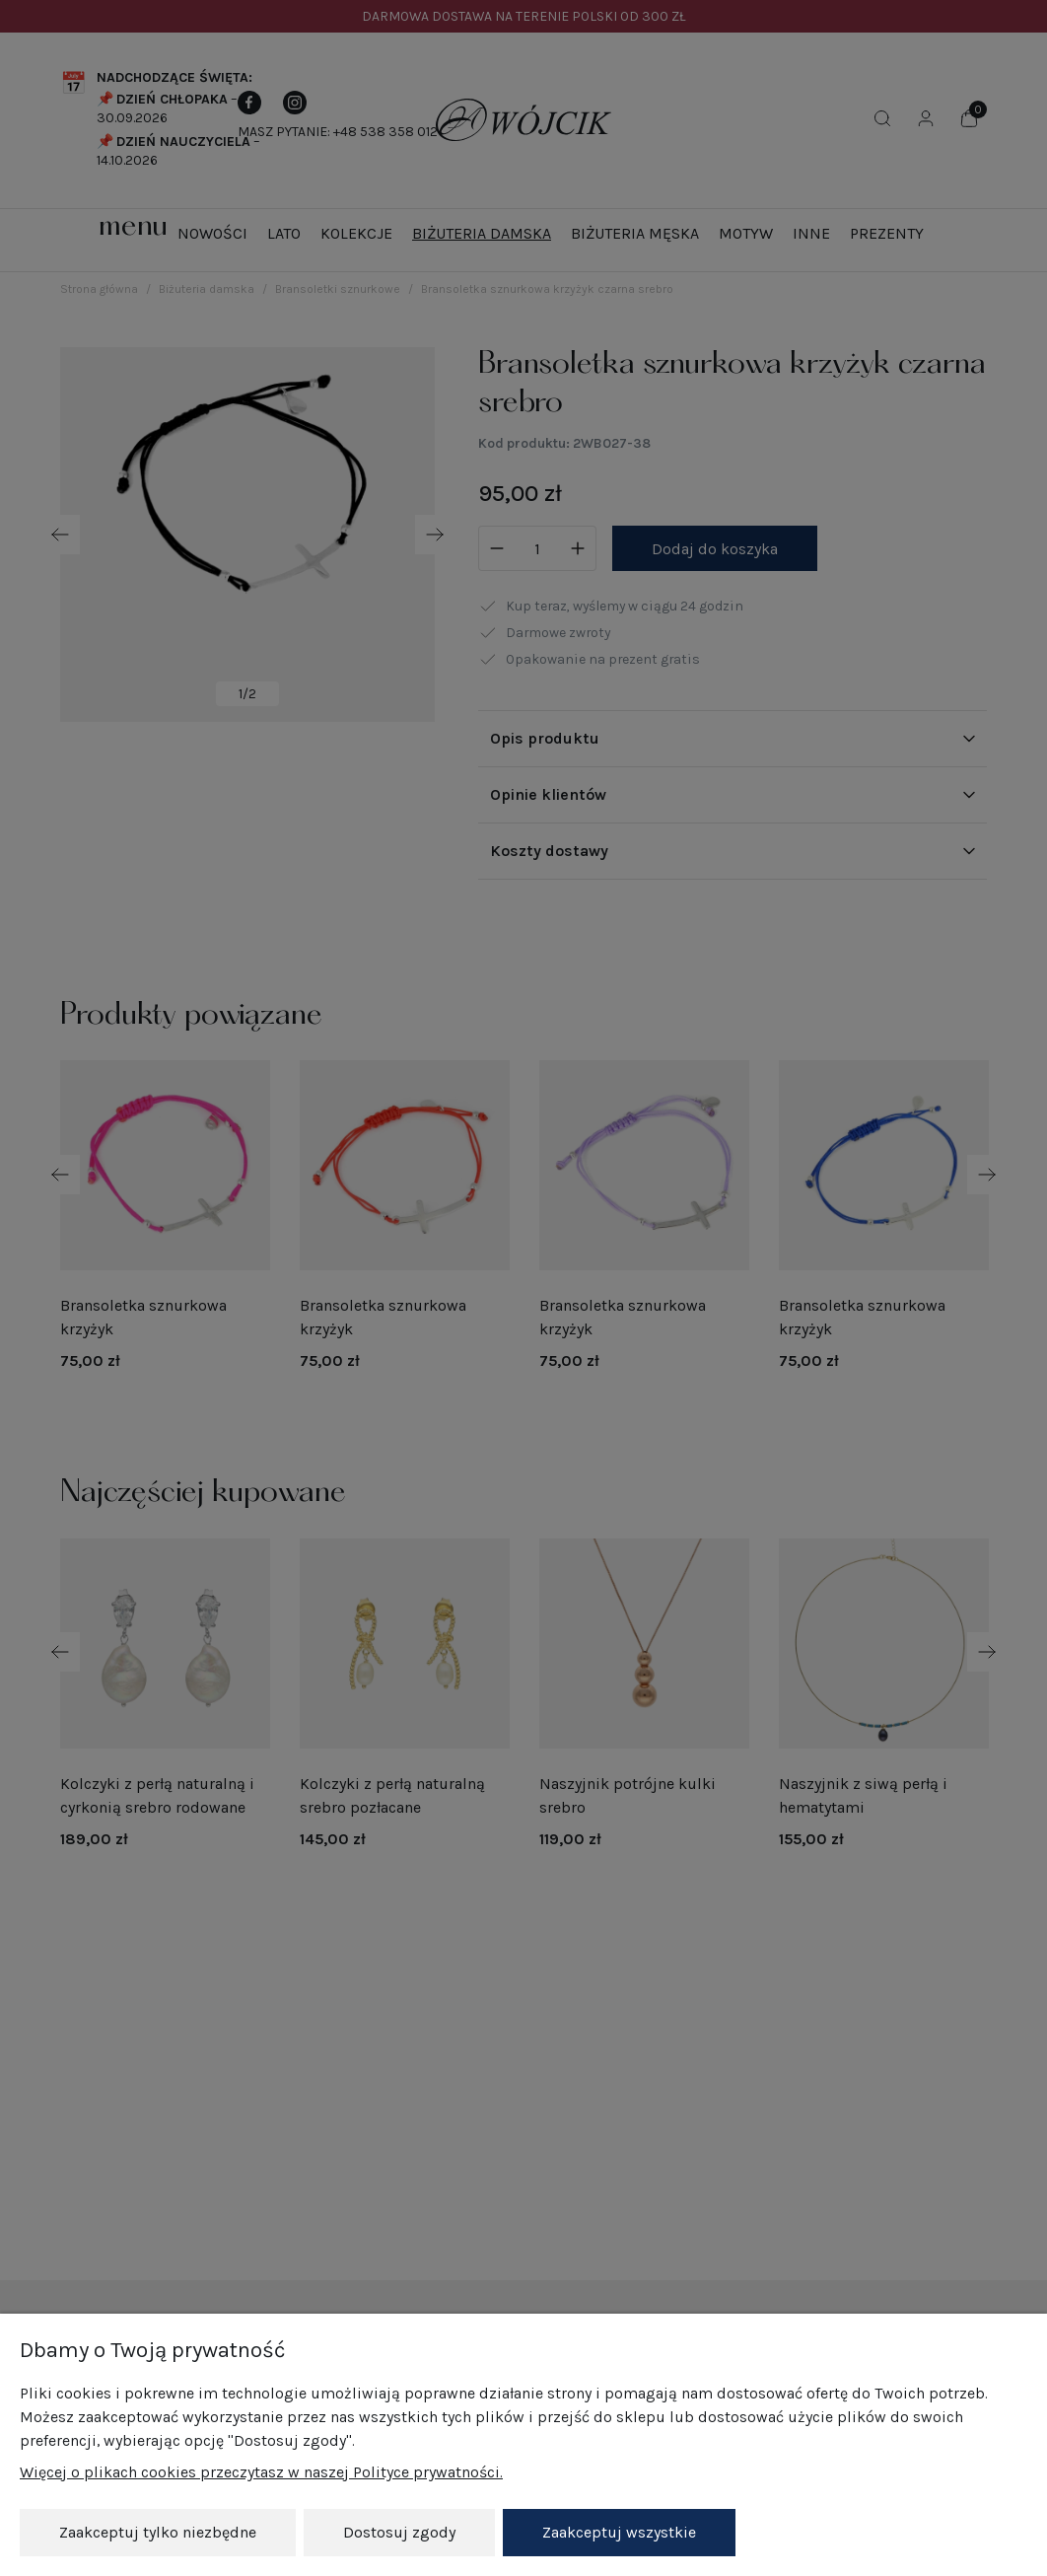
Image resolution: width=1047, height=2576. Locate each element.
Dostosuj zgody (399, 2532)
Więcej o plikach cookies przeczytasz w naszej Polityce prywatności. (261, 2473)
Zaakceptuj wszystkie (619, 2532)
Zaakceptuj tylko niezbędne (157, 2532)
